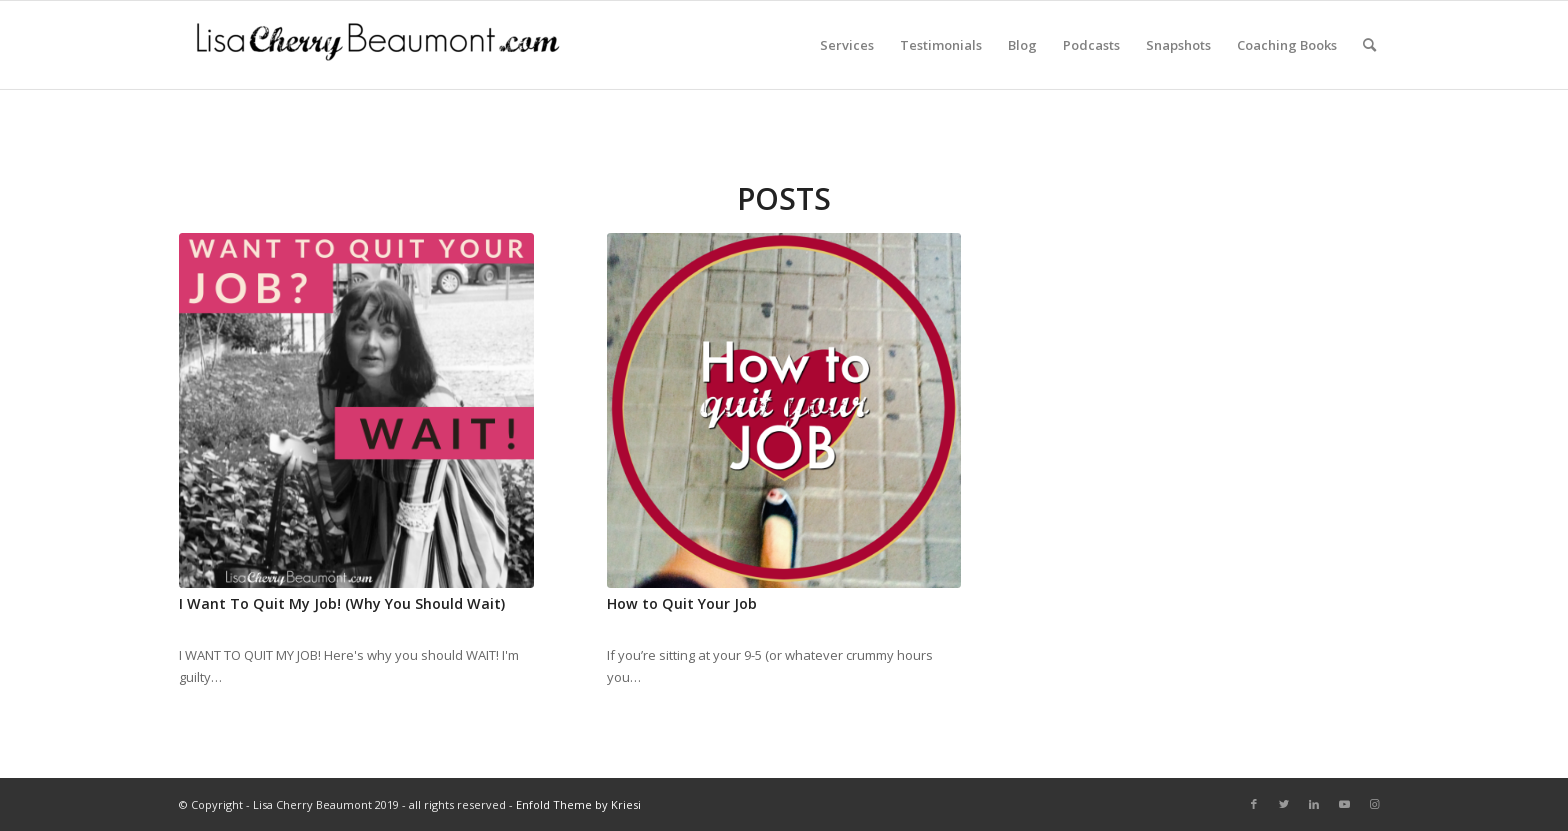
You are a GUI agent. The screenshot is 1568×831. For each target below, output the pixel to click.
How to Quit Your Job (682, 603)
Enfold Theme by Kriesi (578, 804)
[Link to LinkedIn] (1314, 804)
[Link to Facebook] (1254, 804)
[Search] (1369, 45)
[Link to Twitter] (1284, 804)
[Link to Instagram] (1374, 804)
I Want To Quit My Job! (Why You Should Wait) (342, 603)
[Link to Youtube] (1344, 804)
